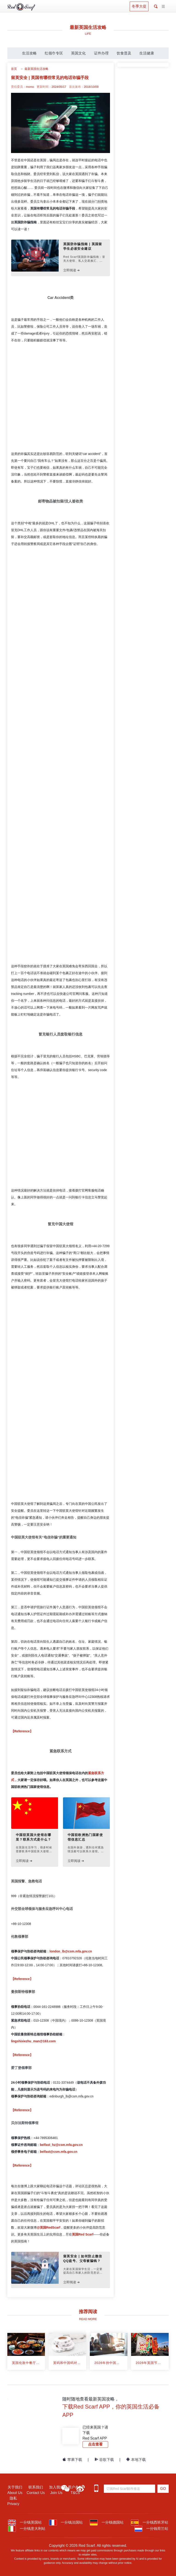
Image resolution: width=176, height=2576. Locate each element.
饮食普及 (124, 53)
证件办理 (101, 53)
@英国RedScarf (48, 2227)
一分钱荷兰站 (151, 2529)
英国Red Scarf (82, 2234)
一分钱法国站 (66, 2522)
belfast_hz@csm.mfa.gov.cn (61, 2145)
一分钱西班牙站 (149, 2522)
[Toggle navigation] (163, 6)
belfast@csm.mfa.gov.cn (58, 2151)
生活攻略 (29, 53)
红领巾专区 (54, 53)
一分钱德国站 (107, 2522)
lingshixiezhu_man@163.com (33, 2041)
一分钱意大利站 (26, 2529)
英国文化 (78, 53)
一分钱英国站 (25, 2522)
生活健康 (146, 53)
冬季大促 (139, 6)
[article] (26, 2351)
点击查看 (95, 2444)
